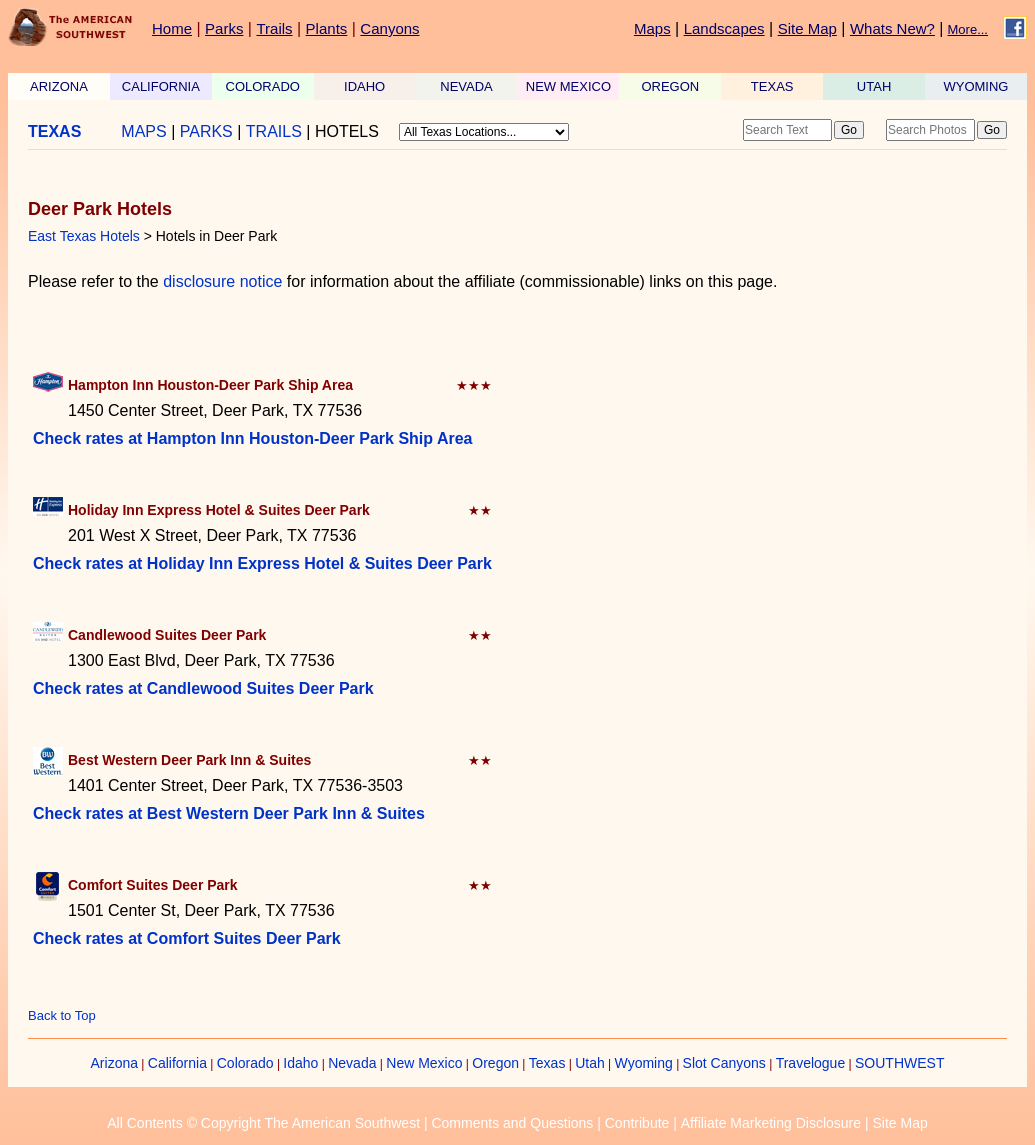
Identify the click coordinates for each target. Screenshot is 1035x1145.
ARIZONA (59, 86)
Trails (274, 28)
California (177, 1063)
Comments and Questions (512, 1123)
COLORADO (263, 86)
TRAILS (274, 131)
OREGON (670, 86)
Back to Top (62, 1015)
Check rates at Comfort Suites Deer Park (187, 938)
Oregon (495, 1063)
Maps (652, 28)
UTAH (874, 86)
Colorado (245, 1063)
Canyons (389, 28)
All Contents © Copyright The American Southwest (263, 1123)
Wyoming (644, 1063)
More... (968, 29)
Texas (547, 1063)
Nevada (352, 1063)
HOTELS (347, 131)
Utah (590, 1063)
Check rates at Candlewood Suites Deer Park (203, 688)
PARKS (206, 131)
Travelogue (811, 1063)
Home (172, 28)
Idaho (300, 1063)
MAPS (143, 131)
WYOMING (975, 86)
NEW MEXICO (568, 86)
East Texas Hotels (84, 236)
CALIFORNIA (161, 86)
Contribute (637, 1123)
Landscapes (724, 28)
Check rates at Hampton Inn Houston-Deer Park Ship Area (253, 438)
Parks (224, 28)
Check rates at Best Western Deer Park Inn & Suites (229, 813)
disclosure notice (222, 281)
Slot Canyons (724, 1063)
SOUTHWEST (899, 1063)
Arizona (114, 1063)
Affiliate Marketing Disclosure (771, 1123)
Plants (327, 28)
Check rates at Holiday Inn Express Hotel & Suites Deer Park (262, 563)
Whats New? (892, 28)
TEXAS (772, 86)
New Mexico (424, 1063)
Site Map (807, 28)
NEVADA (466, 86)
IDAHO (364, 86)
